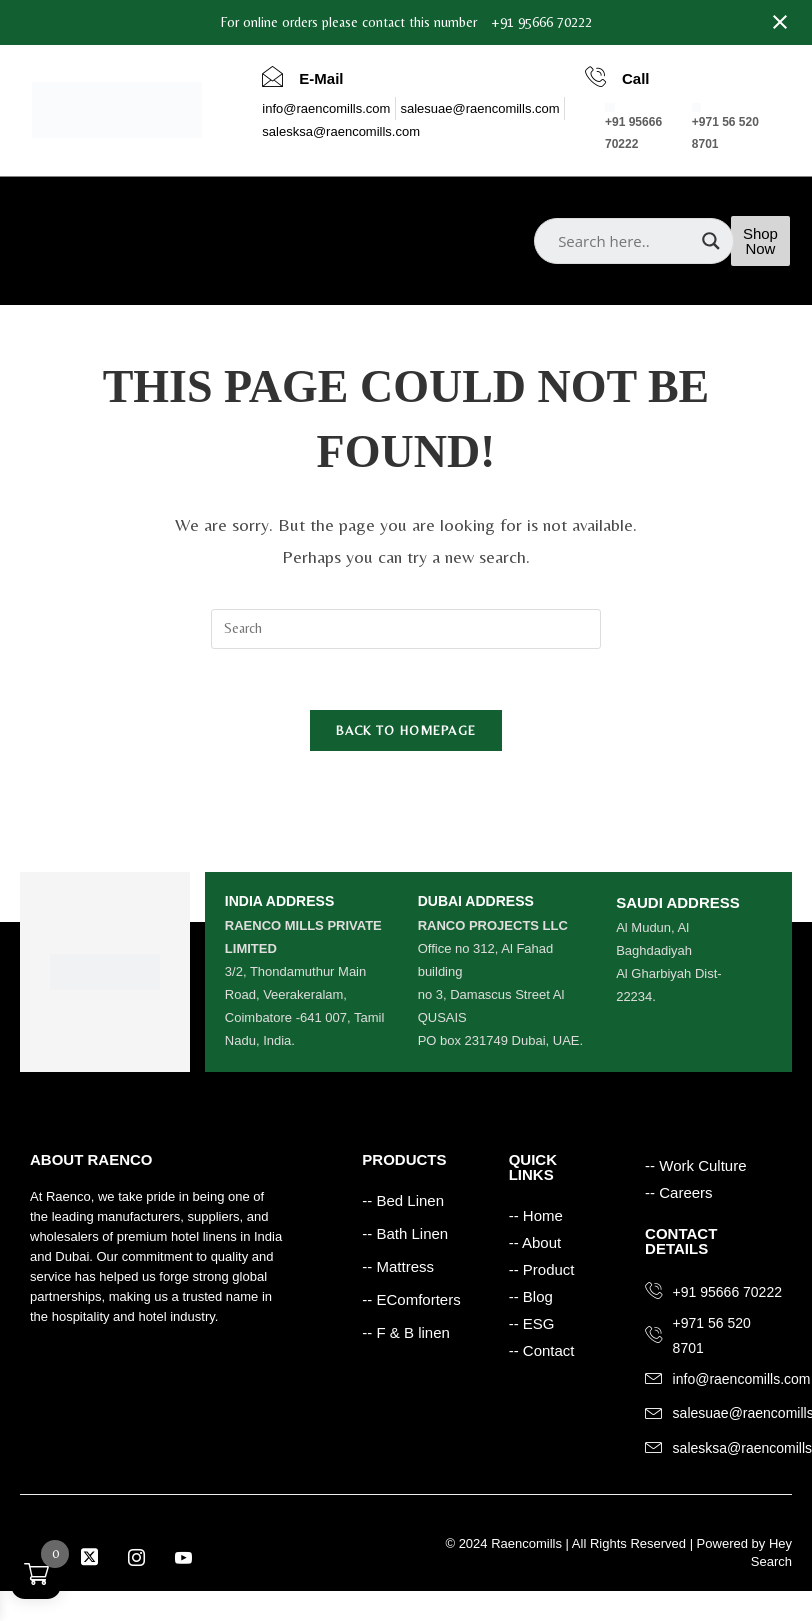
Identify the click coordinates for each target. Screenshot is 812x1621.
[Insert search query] (406, 629)
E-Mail (321, 78)
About (113, 211)
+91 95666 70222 (541, 22)
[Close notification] (780, 22)
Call (636, 78)
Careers (213, 260)
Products (181, 211)
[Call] (596, 76)
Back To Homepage (406, 730)
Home (52, 211)
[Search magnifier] (711, 241)
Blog (246, 211)
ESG (150, 260)
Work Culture (73, 260)
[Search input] (625, 241)
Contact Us (295, 260)
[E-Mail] (273, 76)
